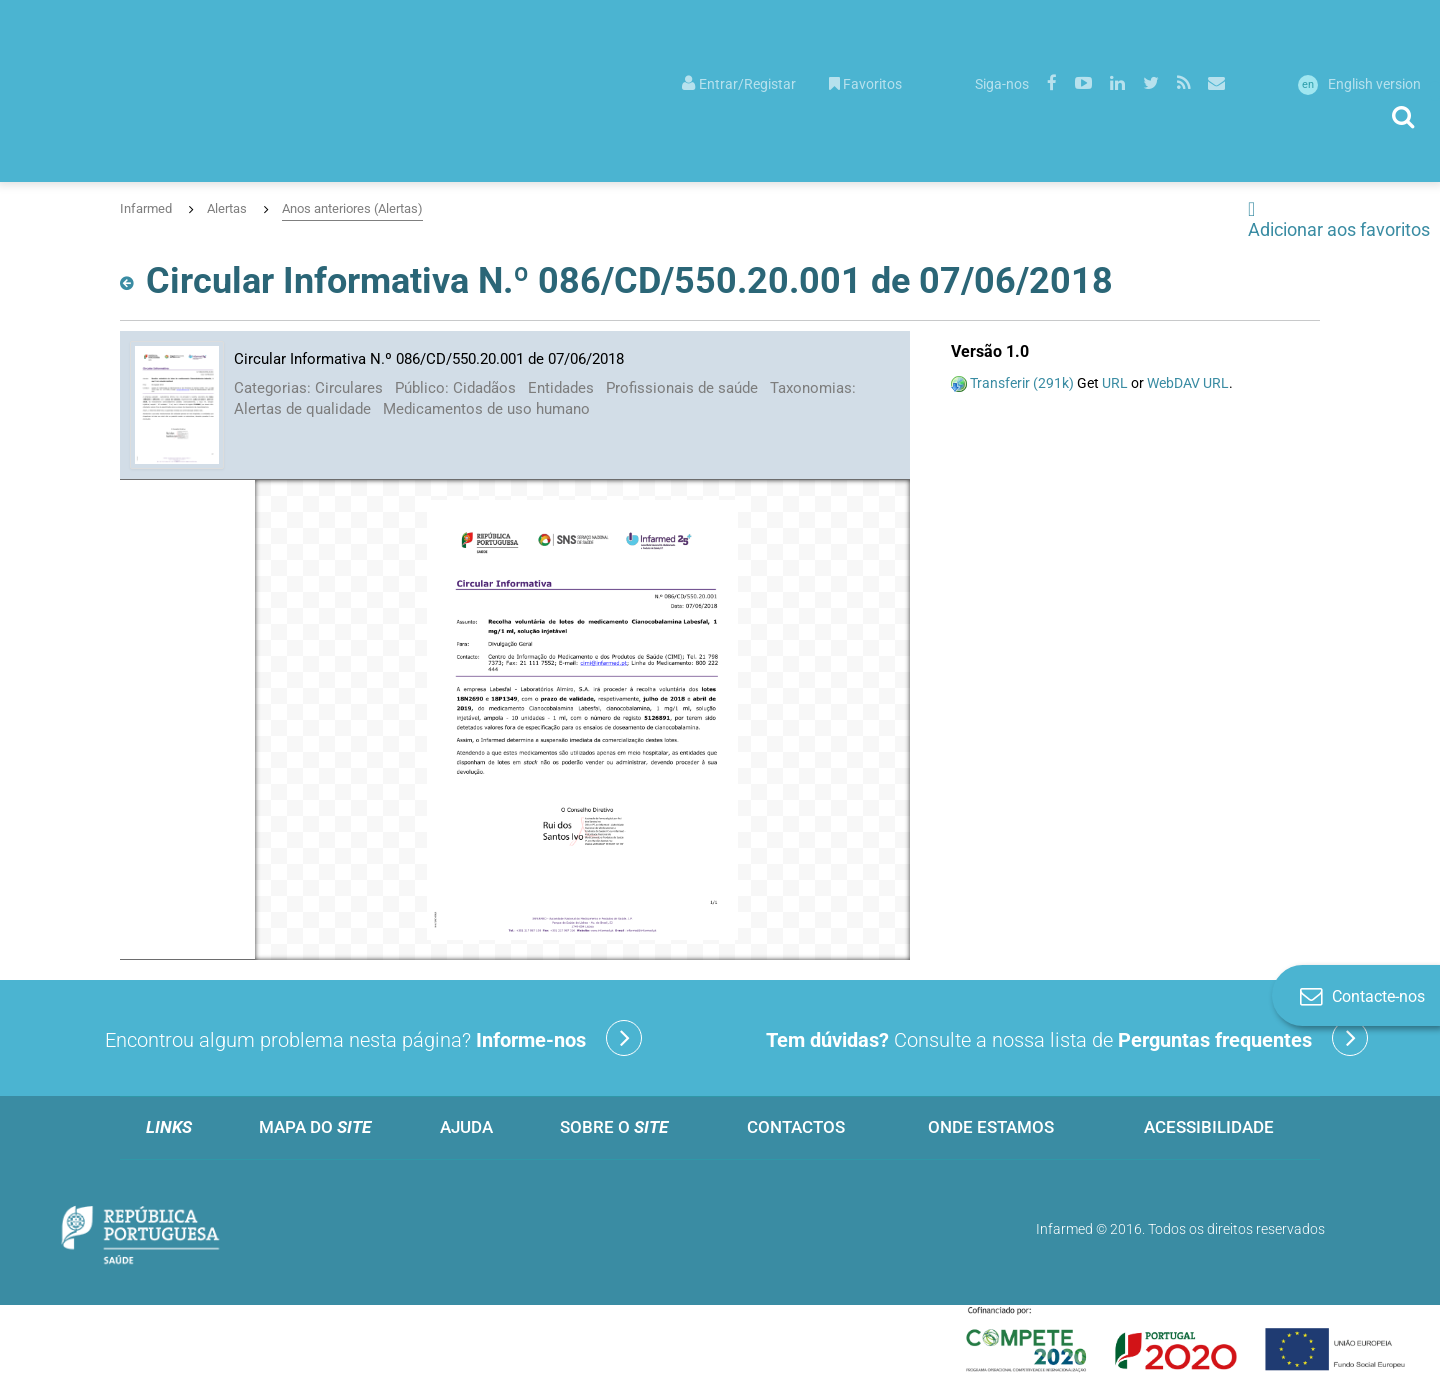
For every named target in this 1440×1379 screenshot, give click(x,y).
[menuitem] (739, 82)
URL (1115, 383)
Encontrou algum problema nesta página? (373, 1038)
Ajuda (466, 1127)
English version (1359, 84)
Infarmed (146, 208)
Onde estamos (991, 1127)
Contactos (796, 1127)
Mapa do (315, 1127)
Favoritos (865, 84)
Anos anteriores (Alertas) (352, 208)
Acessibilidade (1209, 1127)
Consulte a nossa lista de (1067, 1038)
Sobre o (614, 1127)
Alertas (227, 208)
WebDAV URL (1188, 383)
